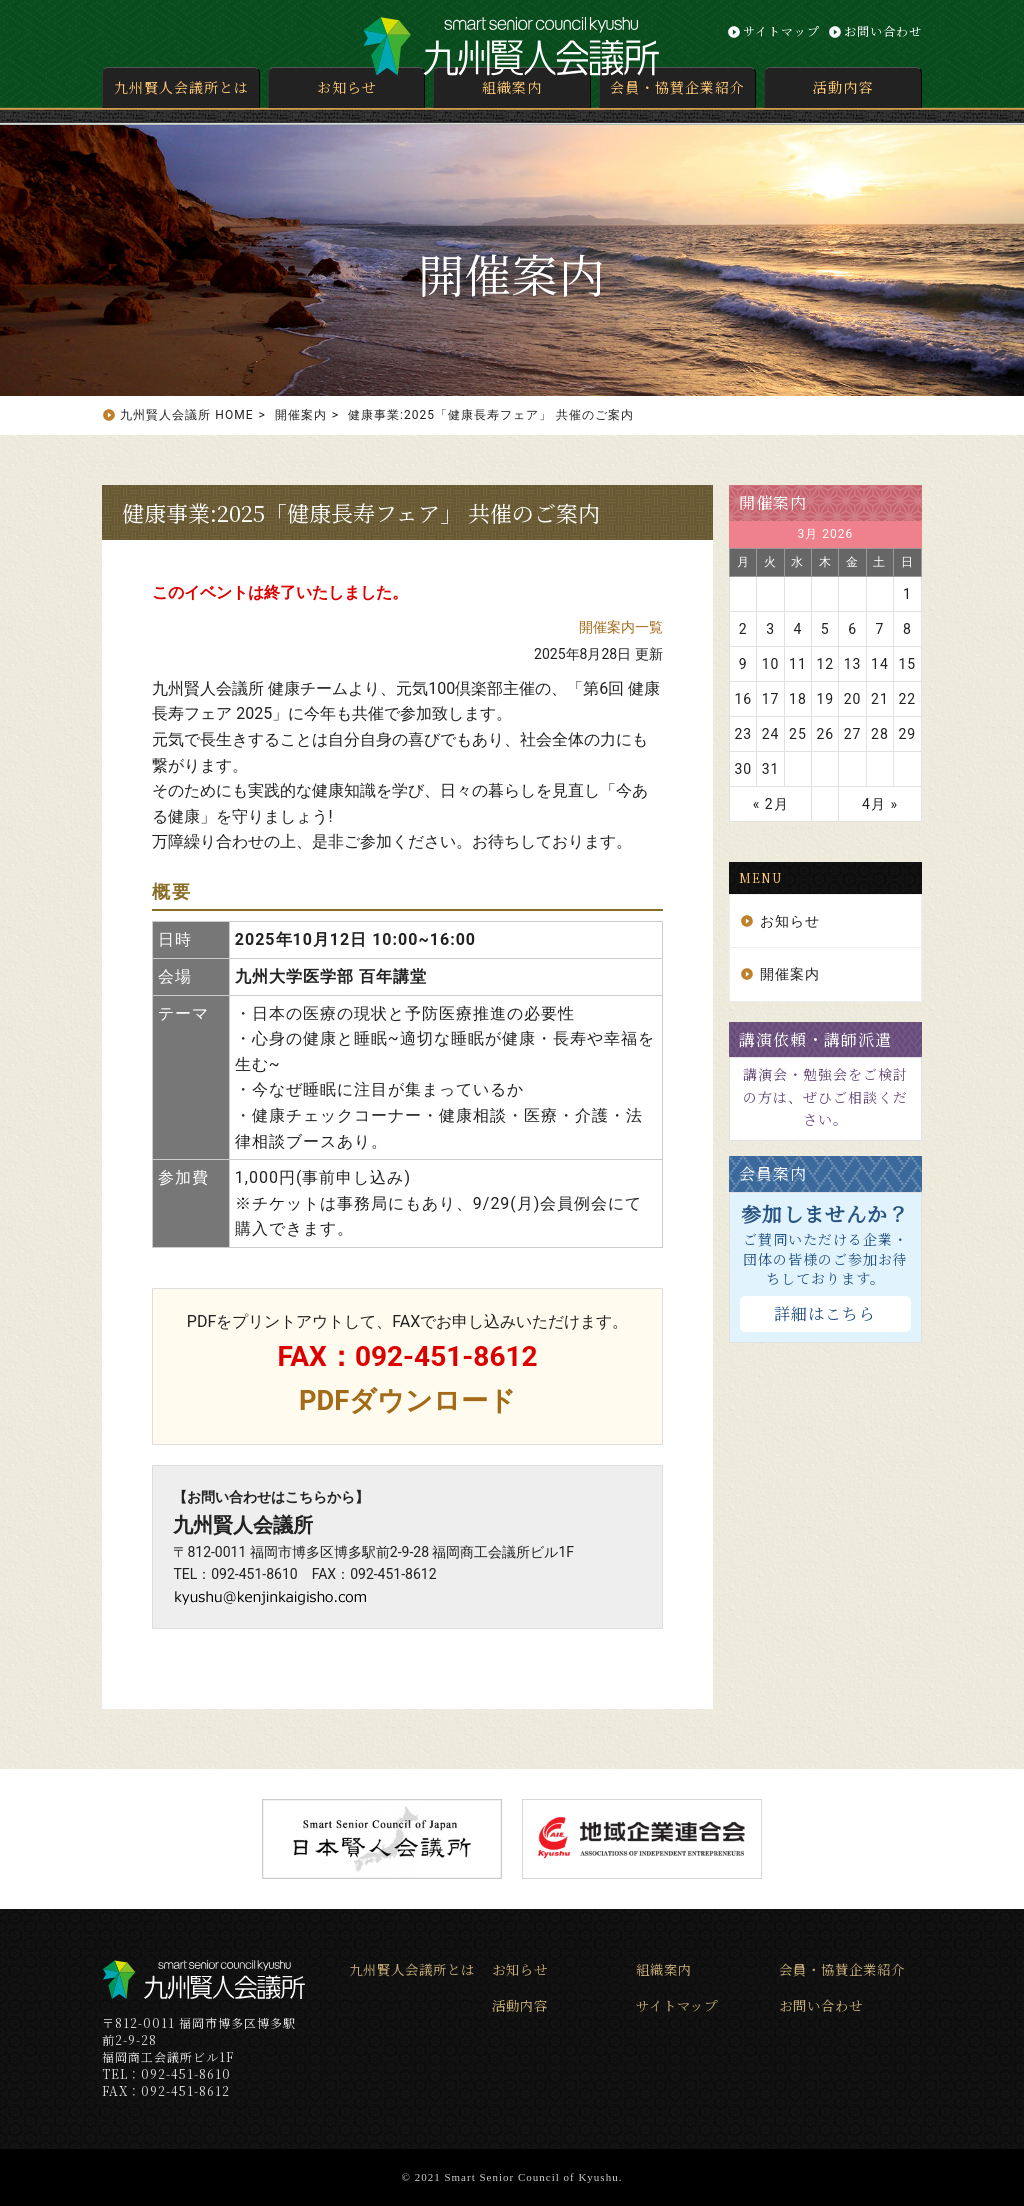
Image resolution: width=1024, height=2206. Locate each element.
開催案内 (773, 502)
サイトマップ (781, 30)
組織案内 (512, 87)
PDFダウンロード (407, 1400)
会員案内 (773, 1173)
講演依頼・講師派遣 (815, 1039)
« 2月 (771, 804)
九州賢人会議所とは (181, 87)
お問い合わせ (883, 30)
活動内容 (843, 87)
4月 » (880, 804)
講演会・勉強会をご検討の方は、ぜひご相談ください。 (825, 1096)
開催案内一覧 (621, 627)
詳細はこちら (825, 1313)
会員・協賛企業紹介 (677, 87)
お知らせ (347, 87)
